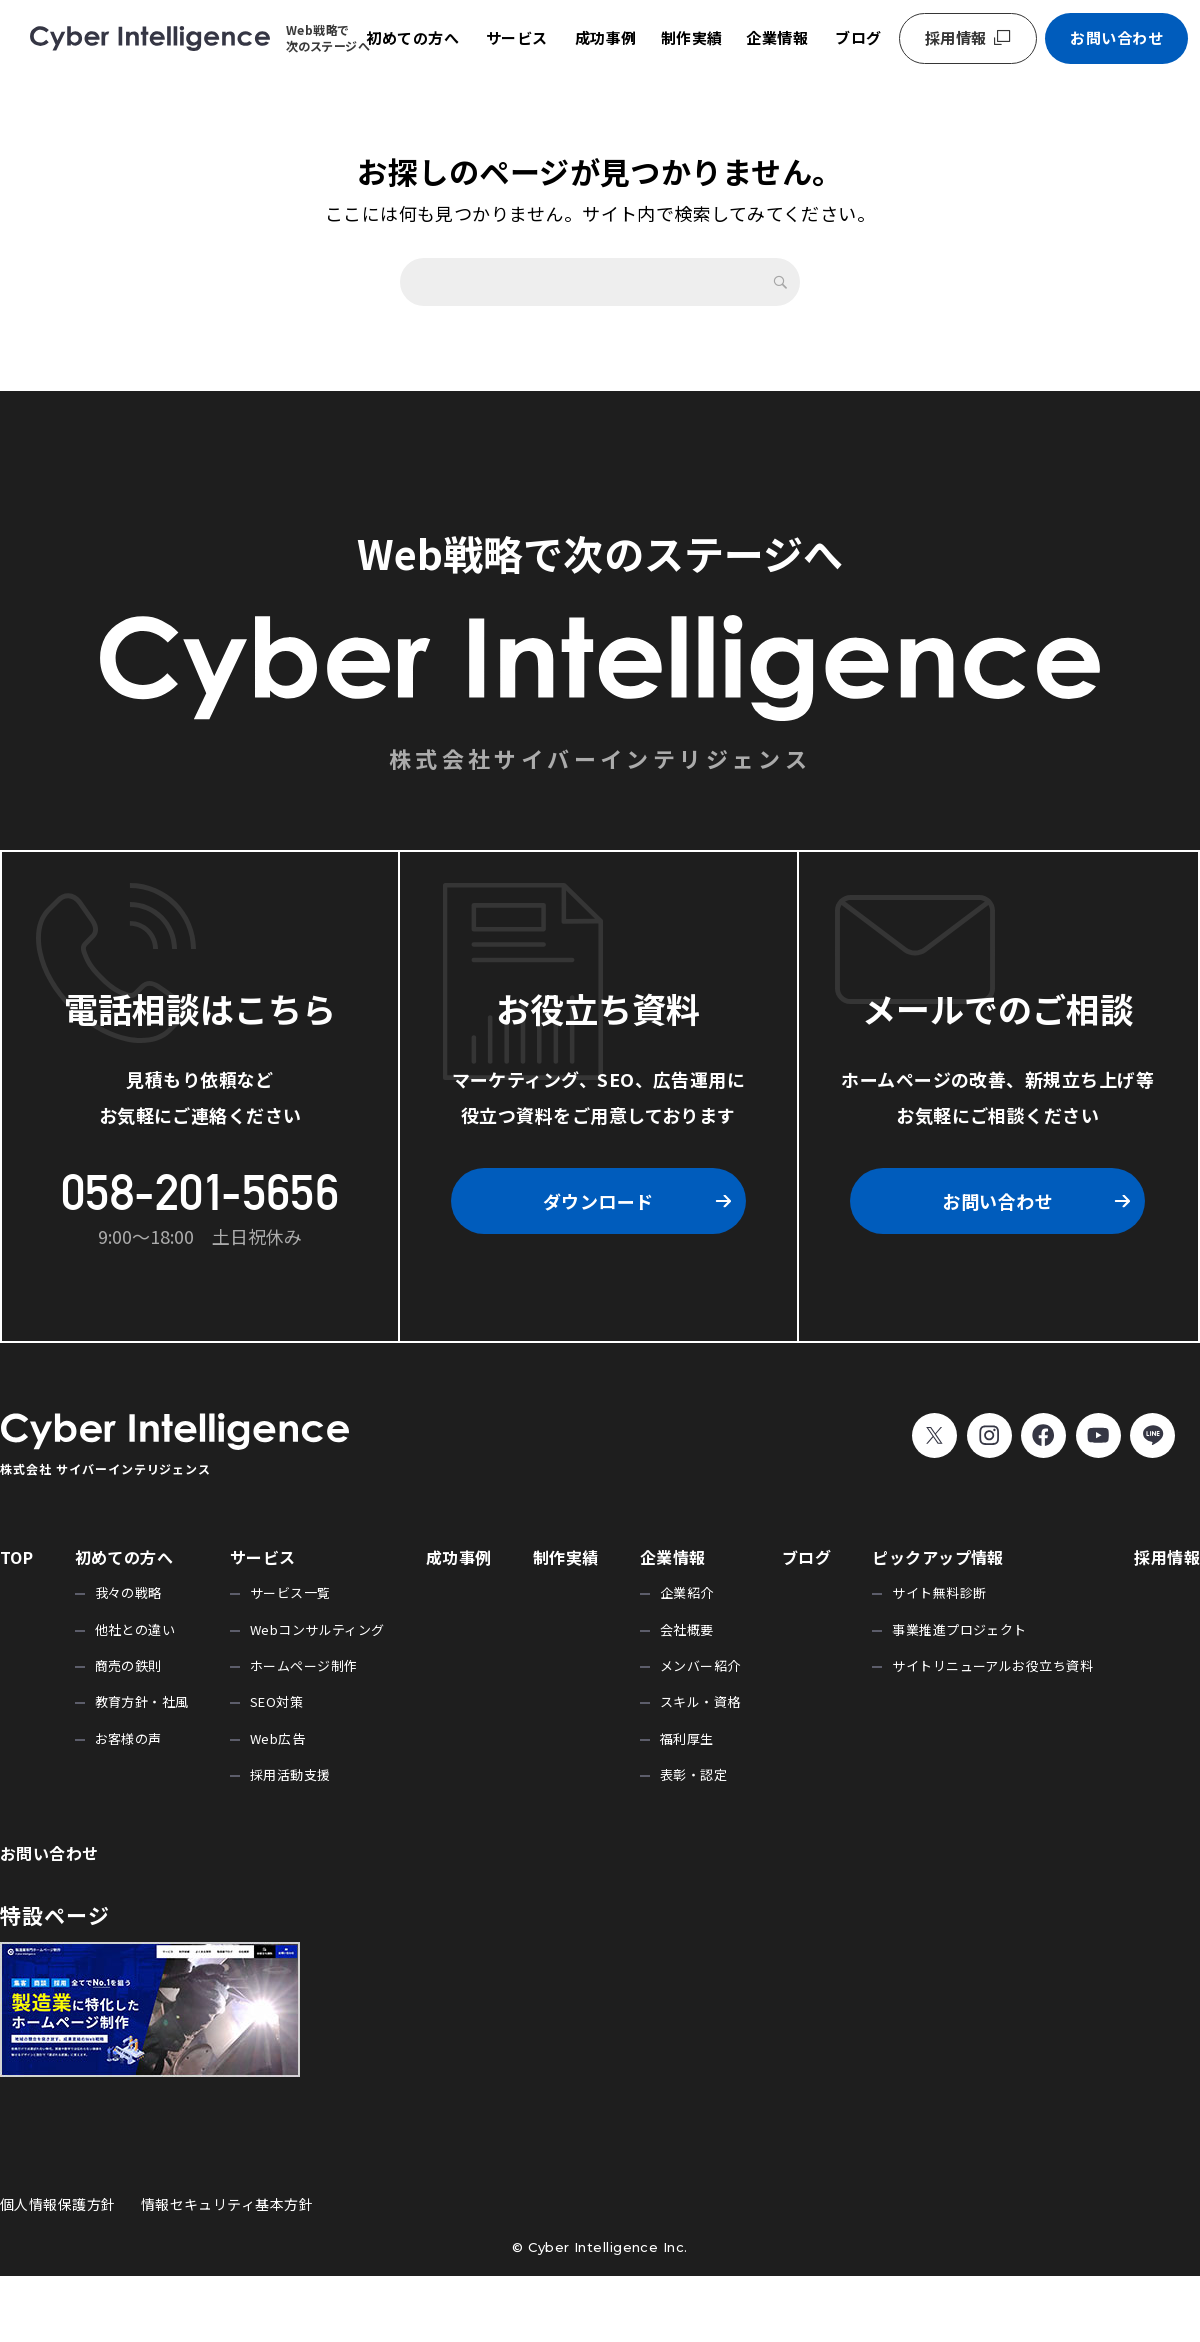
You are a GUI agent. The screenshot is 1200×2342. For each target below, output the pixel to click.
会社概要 (687, 1629)
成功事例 (606, 37)
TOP (16, 1557)
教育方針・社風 (142, 1701)
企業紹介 (687, 1592)
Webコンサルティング (317, 1629)
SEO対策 (276, 1701)
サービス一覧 (290, 1592)
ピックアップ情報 (938, 1557)
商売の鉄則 (128, 1665)
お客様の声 (128, 1738)
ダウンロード (598, 1201)
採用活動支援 (290, 1774)
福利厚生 (687, 1738)
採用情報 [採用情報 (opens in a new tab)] (956, 37)
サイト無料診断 (939, 1592)
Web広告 (277, 1738)
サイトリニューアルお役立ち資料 (992, 1665)
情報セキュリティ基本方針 (227, 2204)
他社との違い (135, 1629)
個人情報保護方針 (58, 2204)
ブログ (858, 37)
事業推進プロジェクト (959, 1629)
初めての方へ (412, 37)
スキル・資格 (700, 1701)
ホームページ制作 (304, 1665)
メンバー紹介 (700, 1665)
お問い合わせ (1116, 37)
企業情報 (777, 37)
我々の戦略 (128, 1592)
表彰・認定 (693, 1774)
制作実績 (692, 37)
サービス (517, 37)
